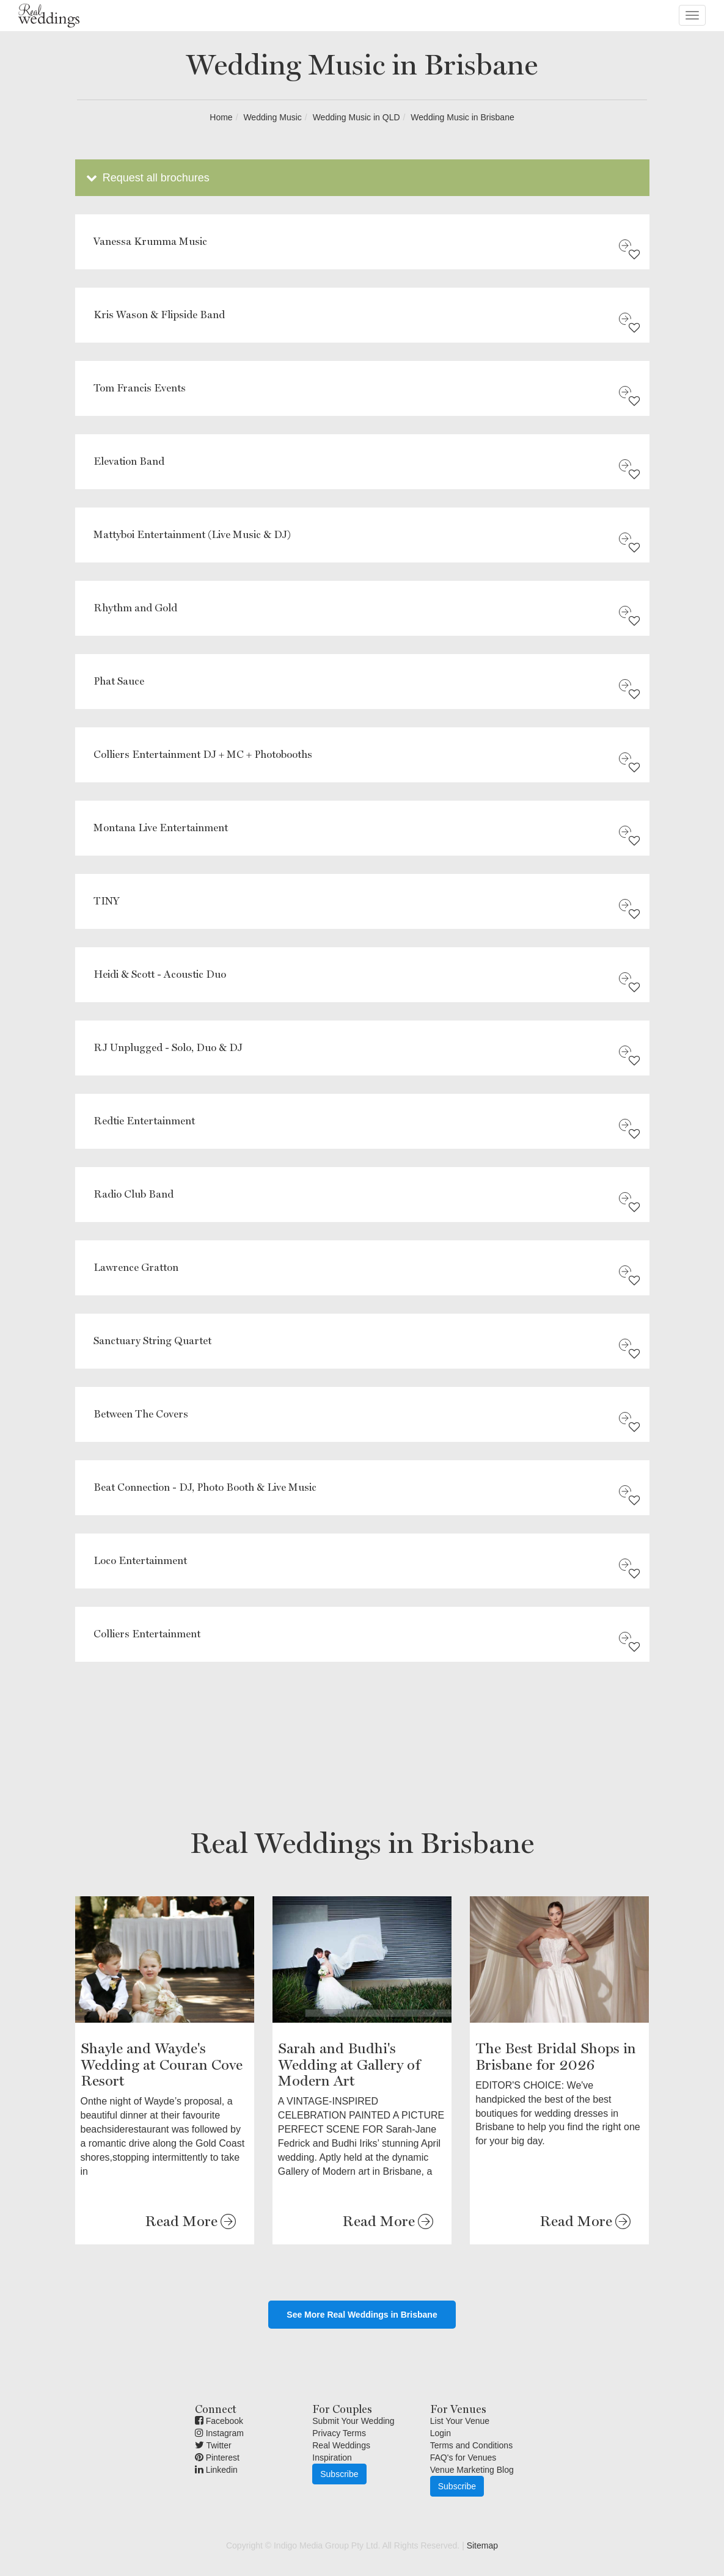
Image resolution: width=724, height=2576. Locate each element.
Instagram (219, 2433)
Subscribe (339, 2474)
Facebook (219, 2421)
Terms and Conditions (471, 2445)
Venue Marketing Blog (472, 2470)
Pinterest (217, 2457)
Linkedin (216, 2470)
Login (440, 2433)
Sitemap (482, 2545)
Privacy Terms (339, 2433)
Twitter (213, 2445)
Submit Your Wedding (353, 2421)
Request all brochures (147, 178)
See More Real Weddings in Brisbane (362, 2314)
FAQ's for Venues (463, 2457)
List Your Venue (459, 2421)
